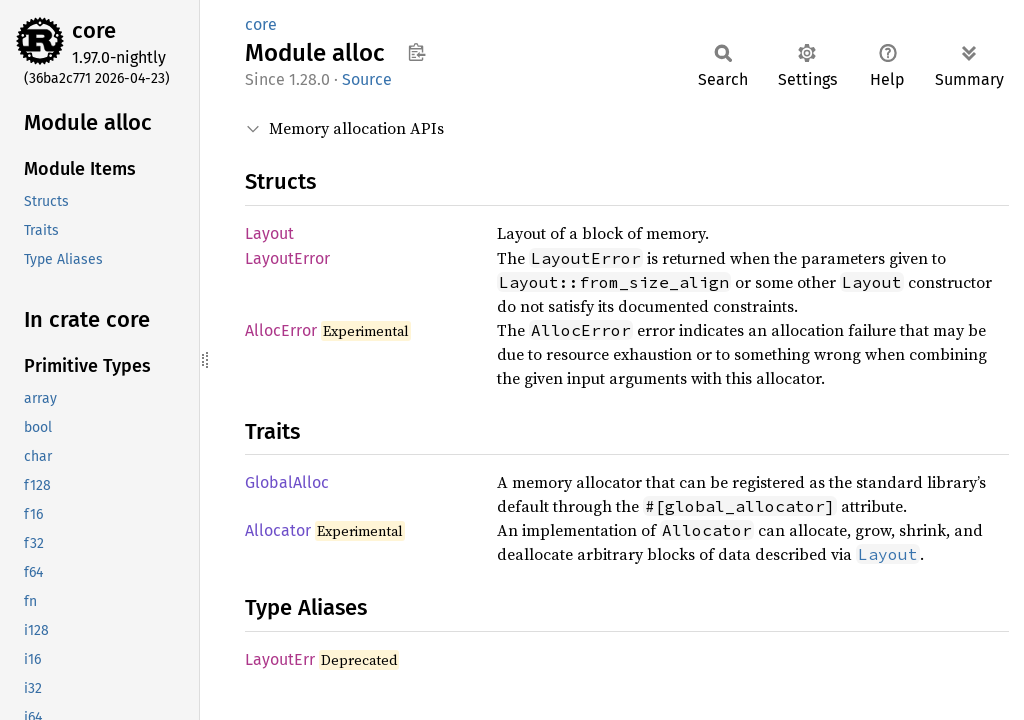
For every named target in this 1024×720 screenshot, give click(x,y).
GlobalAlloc (287, 482)
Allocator (278, 530)
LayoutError (287, 258)
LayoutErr (280, 659)
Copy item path (416, 52)
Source (367, 79)
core (94, 30)
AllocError (281, 330)
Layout (269, 233)
